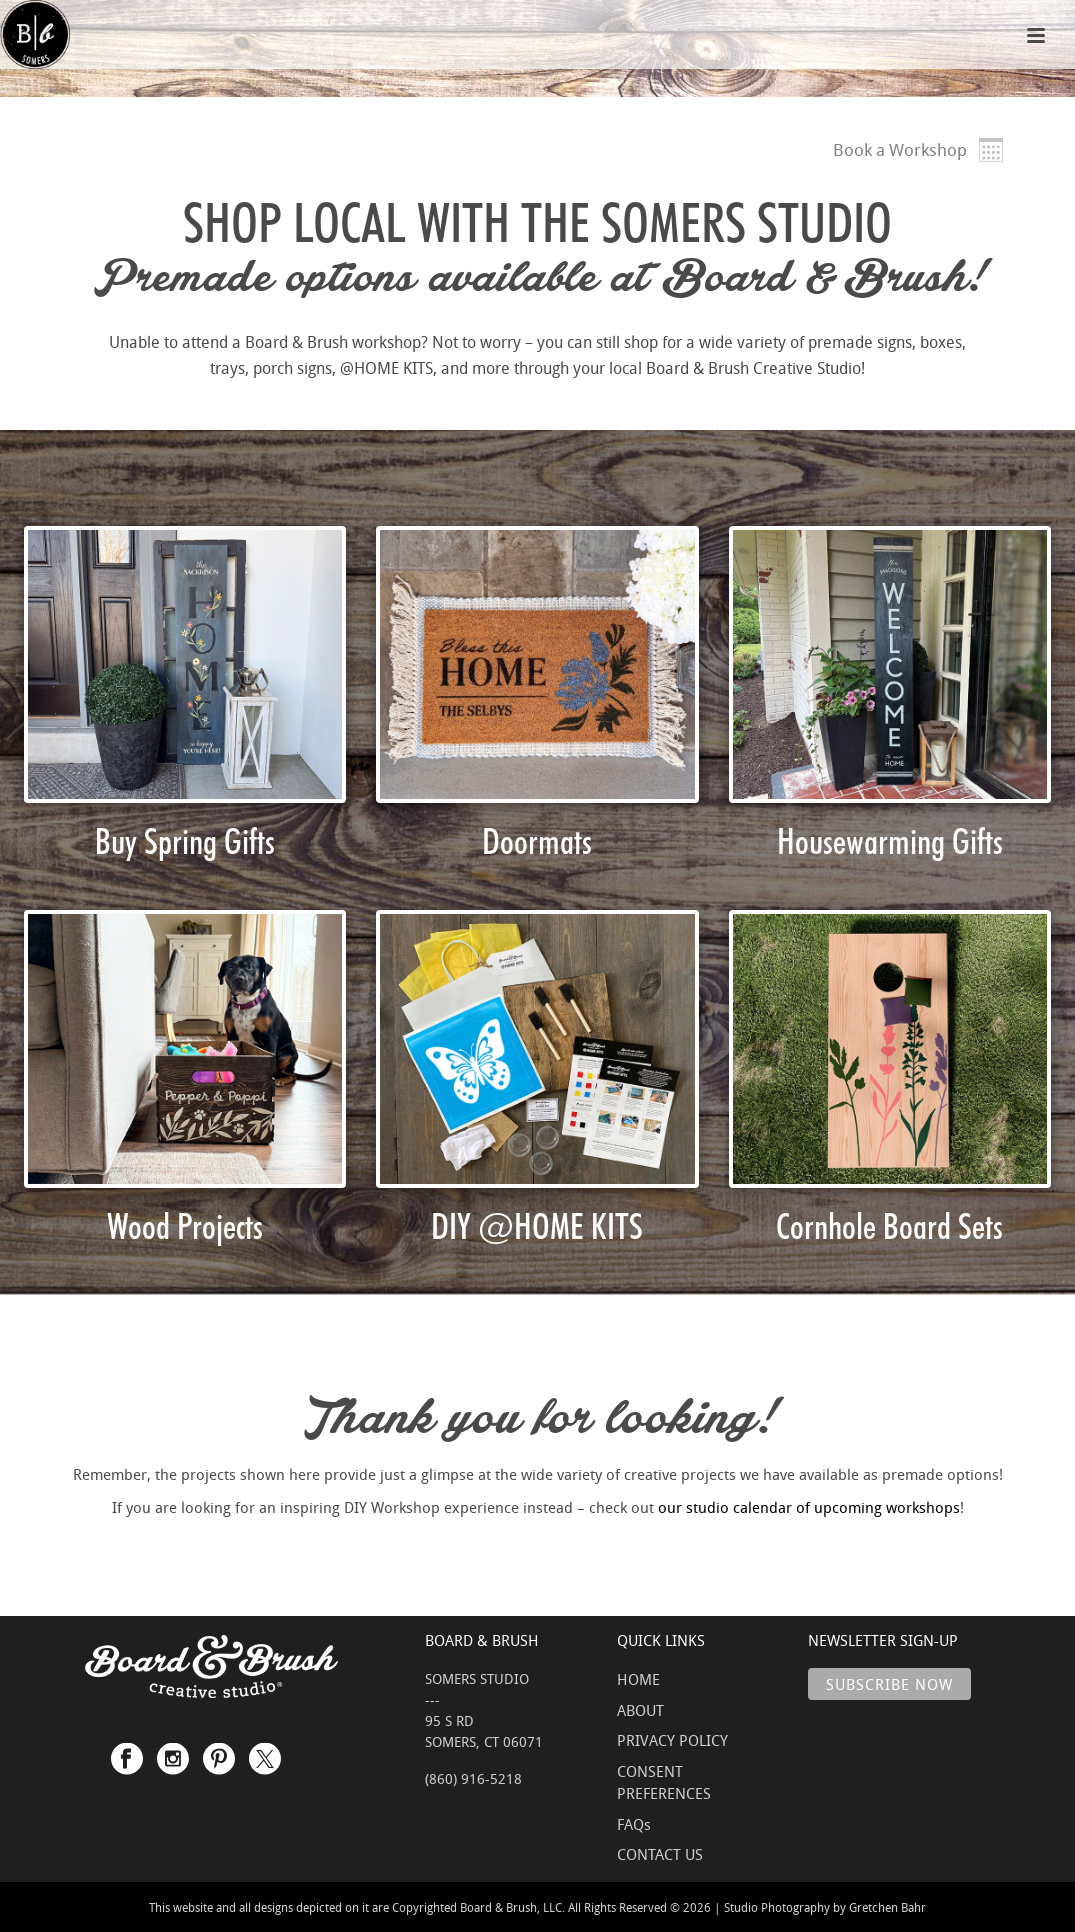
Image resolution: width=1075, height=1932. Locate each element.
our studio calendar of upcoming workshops (809, 1507)
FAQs (634, 1824)
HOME (638, 1679)
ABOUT (640, 1710)
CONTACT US (660, 1854)
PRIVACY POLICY (672, 1740)
